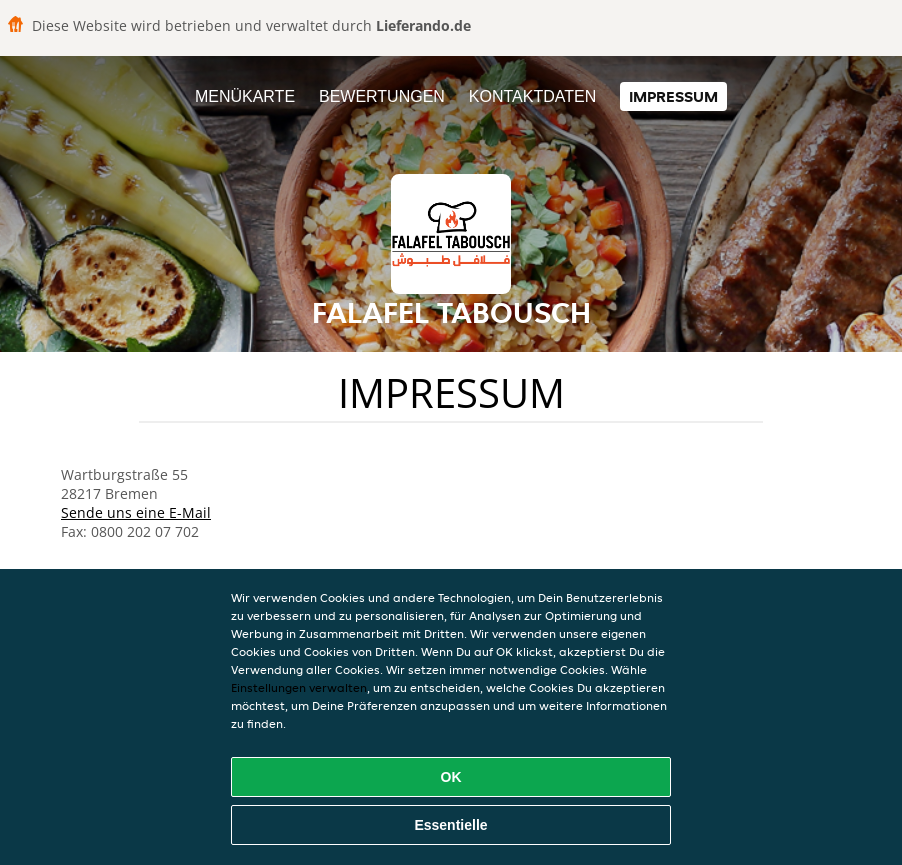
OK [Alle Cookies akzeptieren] (451, 777)
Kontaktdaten (532, 96)
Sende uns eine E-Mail (136, 512)
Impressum (673, 96)
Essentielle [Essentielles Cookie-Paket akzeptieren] (450, 825)
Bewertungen (382, 96)
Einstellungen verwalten (299, 687)
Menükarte (245, 96)
